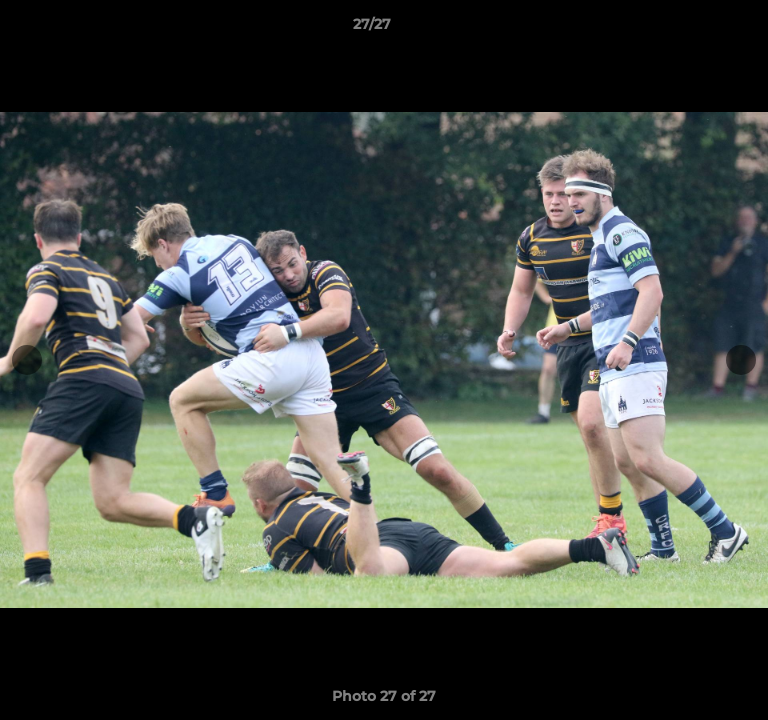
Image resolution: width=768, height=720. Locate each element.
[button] (696, 29)
